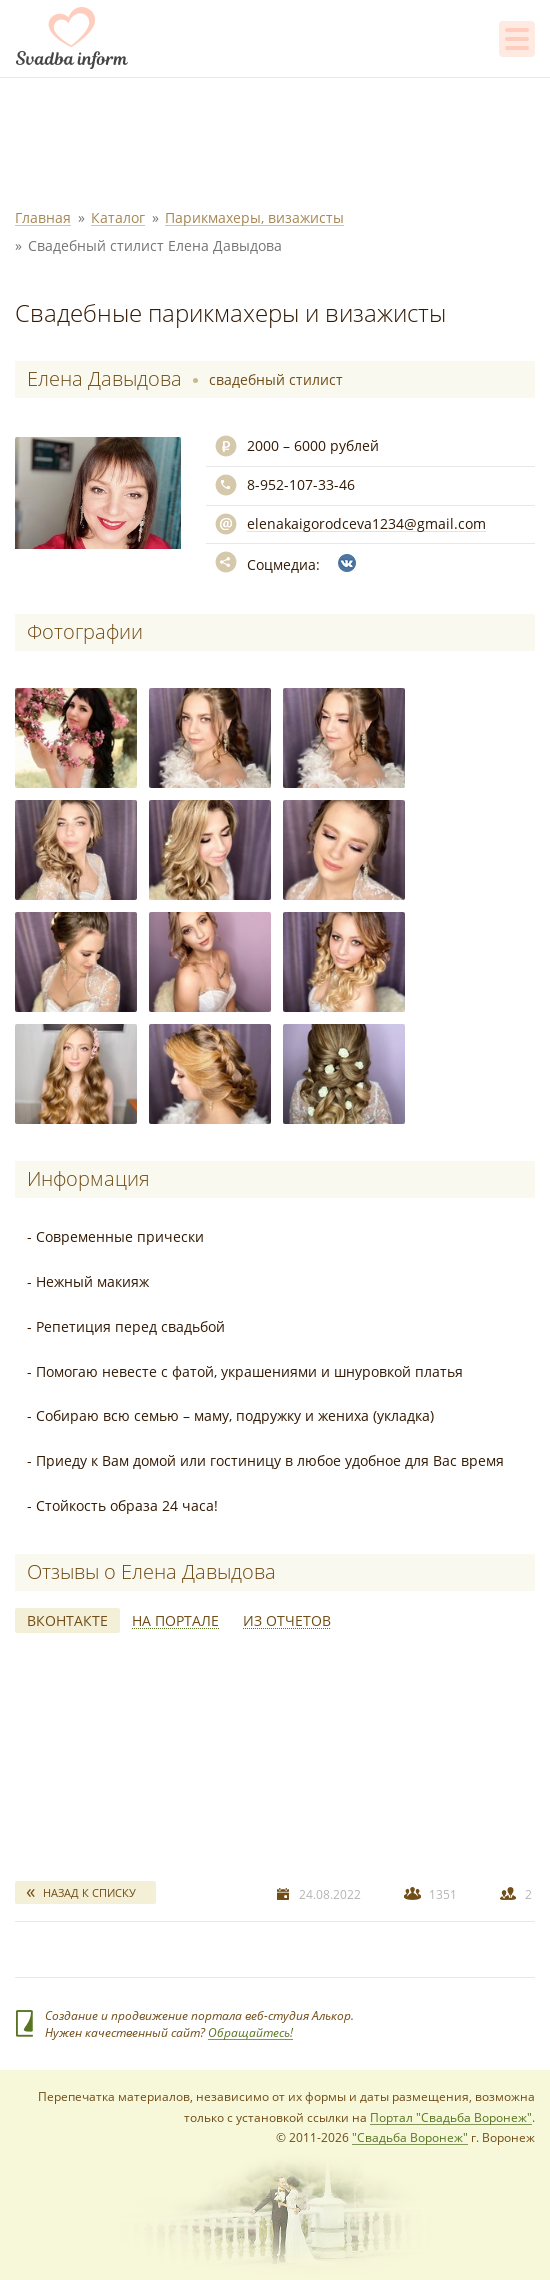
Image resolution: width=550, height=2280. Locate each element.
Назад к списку (89, 1892)
